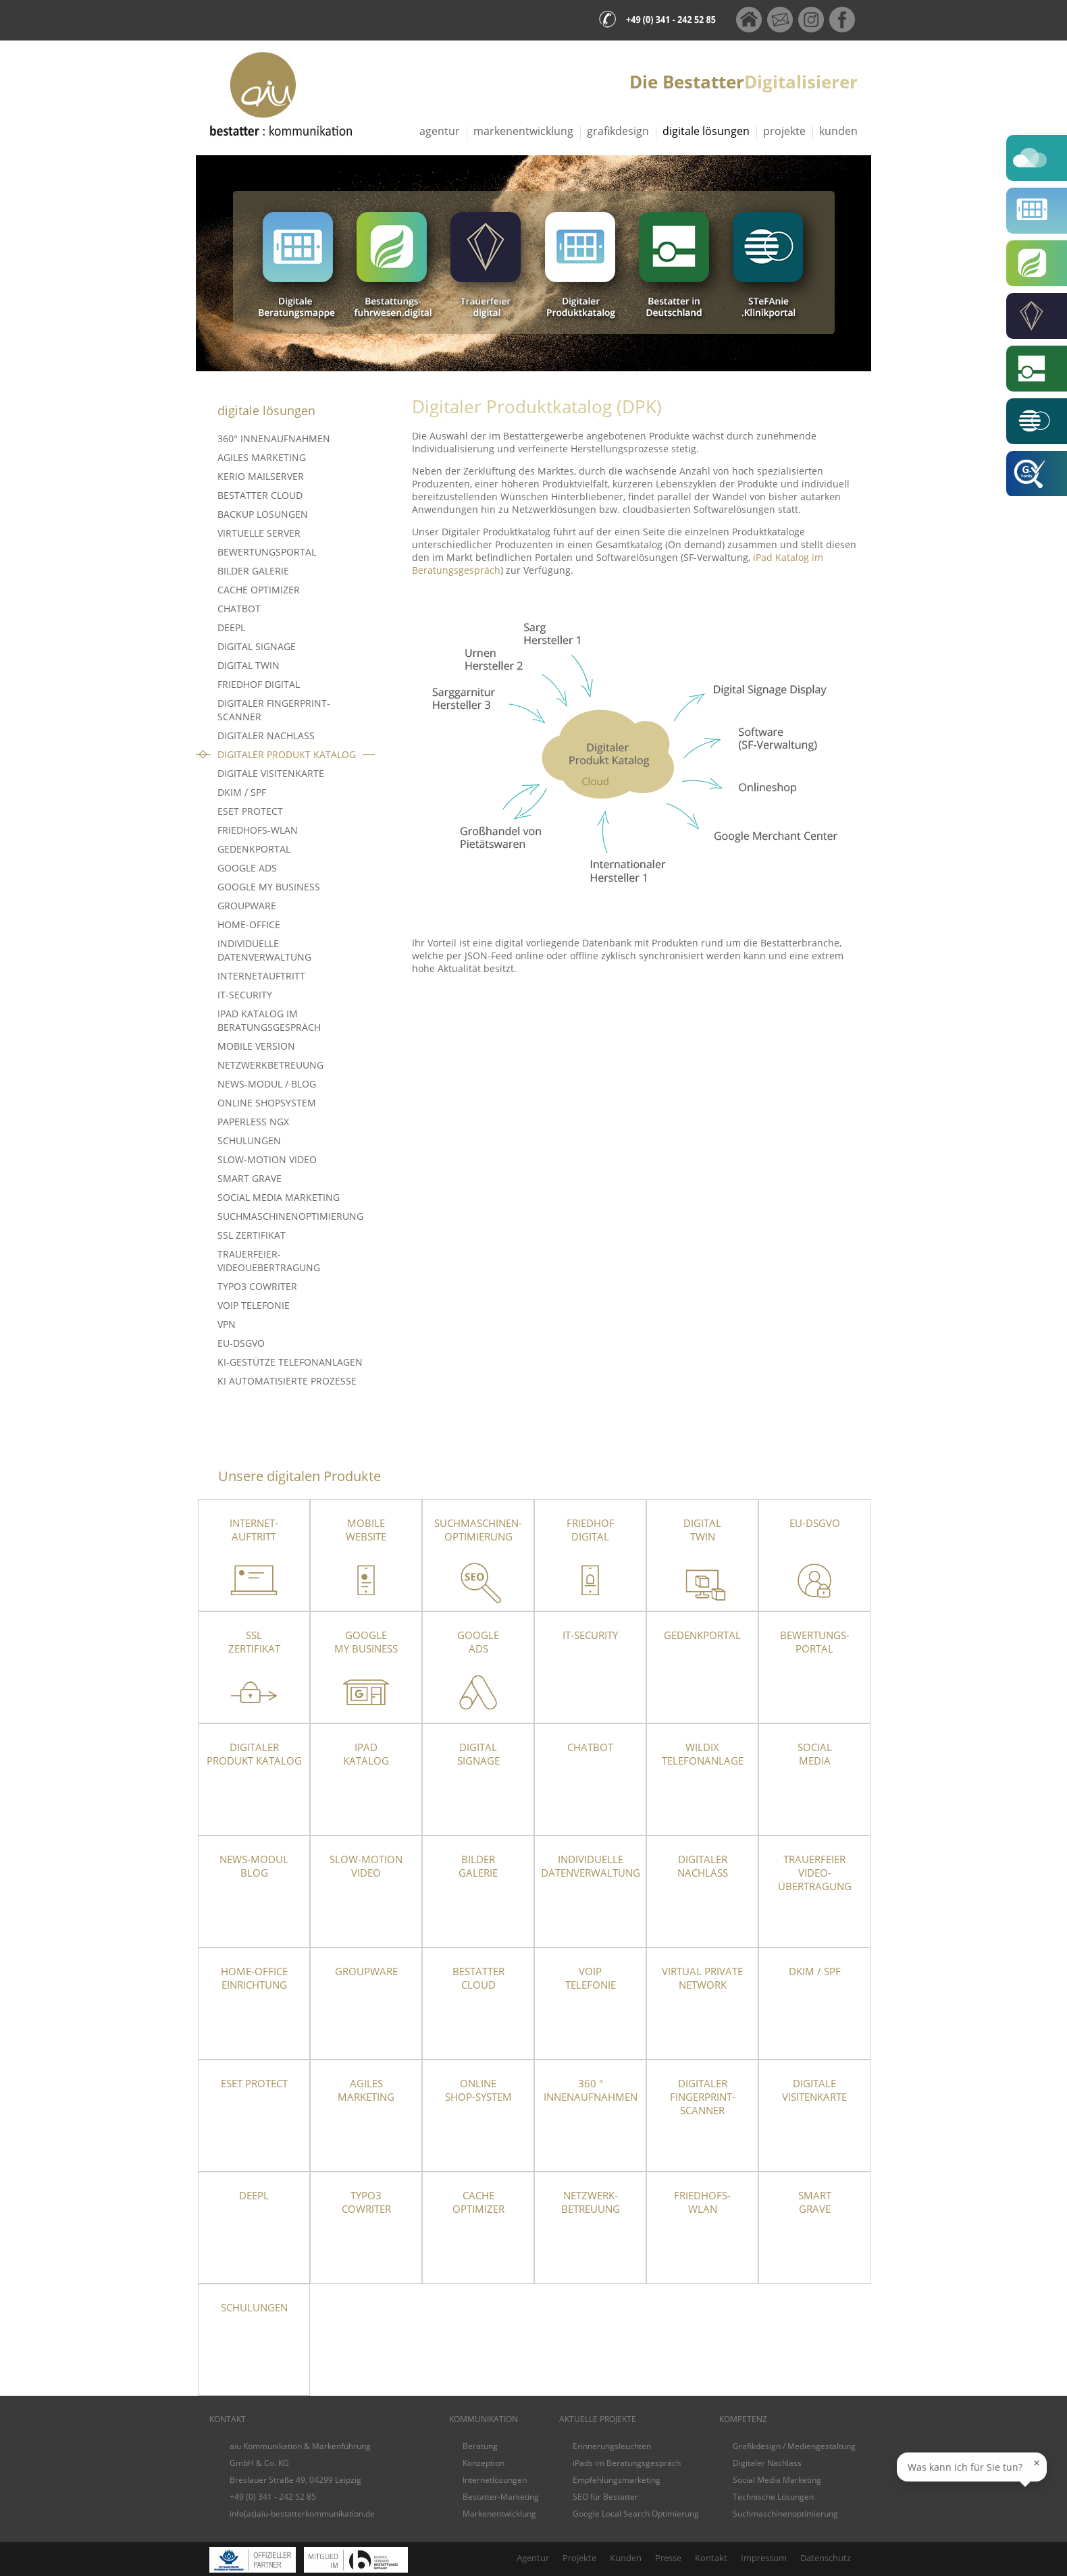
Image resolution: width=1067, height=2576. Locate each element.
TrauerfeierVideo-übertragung (815, 1872)
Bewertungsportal (266, 551)
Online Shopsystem (266, 1102)
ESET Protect (254, 2083)
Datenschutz (825, 2558)
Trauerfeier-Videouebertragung (268, 1260)
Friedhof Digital (258, 684)
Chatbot (239, 608)
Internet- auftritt (254, 1529)
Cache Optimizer (258, 589)
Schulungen (249, 1140)
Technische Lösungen (773, 2496)
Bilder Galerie (253, 570)
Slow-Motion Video (267, 1159)
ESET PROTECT (250, 811)
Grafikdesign (618, 131)
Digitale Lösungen (706, 131)
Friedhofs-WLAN (257, 830)
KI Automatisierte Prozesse (287, 1380)
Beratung (480, 2446)
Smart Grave (249, 1178)
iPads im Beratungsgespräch (627, 2463)
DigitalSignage (478, 1753)
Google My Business (268, 886)
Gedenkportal (253, 848)
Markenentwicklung (523, 131)
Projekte (784, 131)
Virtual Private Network (702, 1977)
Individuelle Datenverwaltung (264, 950)
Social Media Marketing (278, 1197)
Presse (668, 2558)
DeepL (231, 627)
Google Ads (247, 867)
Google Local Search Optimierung (636, 2513)
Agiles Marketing (261, 457)
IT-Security (244, 994)
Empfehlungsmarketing (616, 2480)
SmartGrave (814, 2202)
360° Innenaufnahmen (273, 438)
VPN (226, 1324)
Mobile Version (256, 1046)
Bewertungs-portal (815, 1641)
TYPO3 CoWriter (257, 1286)
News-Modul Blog (253, 1865)
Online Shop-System (478, 2089)
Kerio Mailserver (260, 476)
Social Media (815, 1753)
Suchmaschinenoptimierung (290, 1216)
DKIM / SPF (241, 792)
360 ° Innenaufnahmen (590, 2089)
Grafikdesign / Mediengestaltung (794, 2446)
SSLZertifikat (254, 1641)
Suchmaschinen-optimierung (478, 1529)
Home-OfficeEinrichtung (254, 1977)
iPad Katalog (366, 1753)
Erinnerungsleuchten (612, 2446)
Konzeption (483, 2463)
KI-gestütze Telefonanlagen (290, 1362)
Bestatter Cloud (260, 495)
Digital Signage (256, 646)
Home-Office (248, 924)
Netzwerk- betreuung (590, 2202)
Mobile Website (366, 1529)
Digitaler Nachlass (266, 735)
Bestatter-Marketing (501, 2496)
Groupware (246, 905)
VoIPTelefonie (590, 1977)
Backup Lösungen (262, 514)
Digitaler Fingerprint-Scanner (273, 710)
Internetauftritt (261, 975)
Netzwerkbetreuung (270, 1064)
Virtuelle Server (259, 533)
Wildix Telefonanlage (703, 1753)
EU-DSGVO (241, 1343)
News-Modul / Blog (266, 1083)
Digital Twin (248, 665)
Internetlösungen (495, 2480)
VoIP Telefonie (253, 1305)
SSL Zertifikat (251, 1235)
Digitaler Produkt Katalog (286, 754)
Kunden (838, 131)
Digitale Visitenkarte (270, 773)
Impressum (764, 2558)
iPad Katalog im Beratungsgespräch (269, 1020)
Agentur (439, 131)
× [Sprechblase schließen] (1036, 2469)
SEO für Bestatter (605, 2496)
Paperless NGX (253, 1121)
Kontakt (711, 2558)
